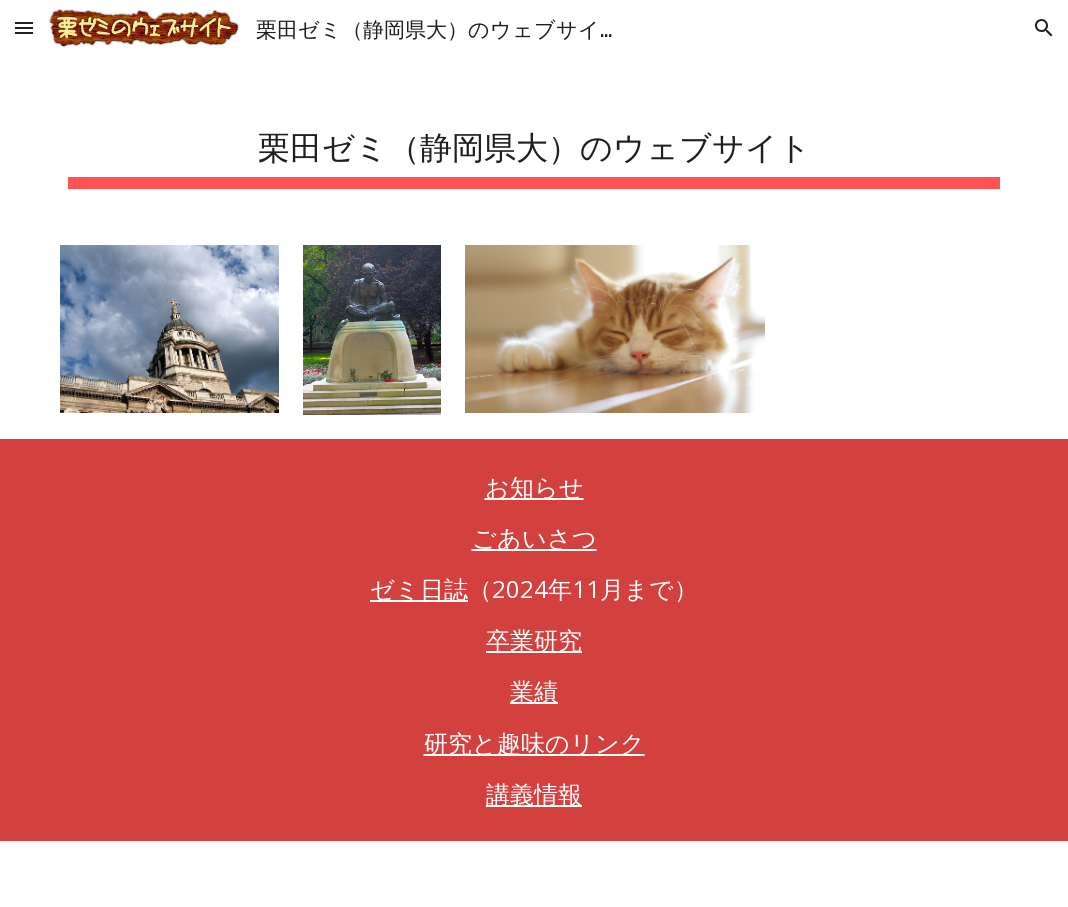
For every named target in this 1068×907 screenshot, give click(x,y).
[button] (24, 27)
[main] (534, 140)
